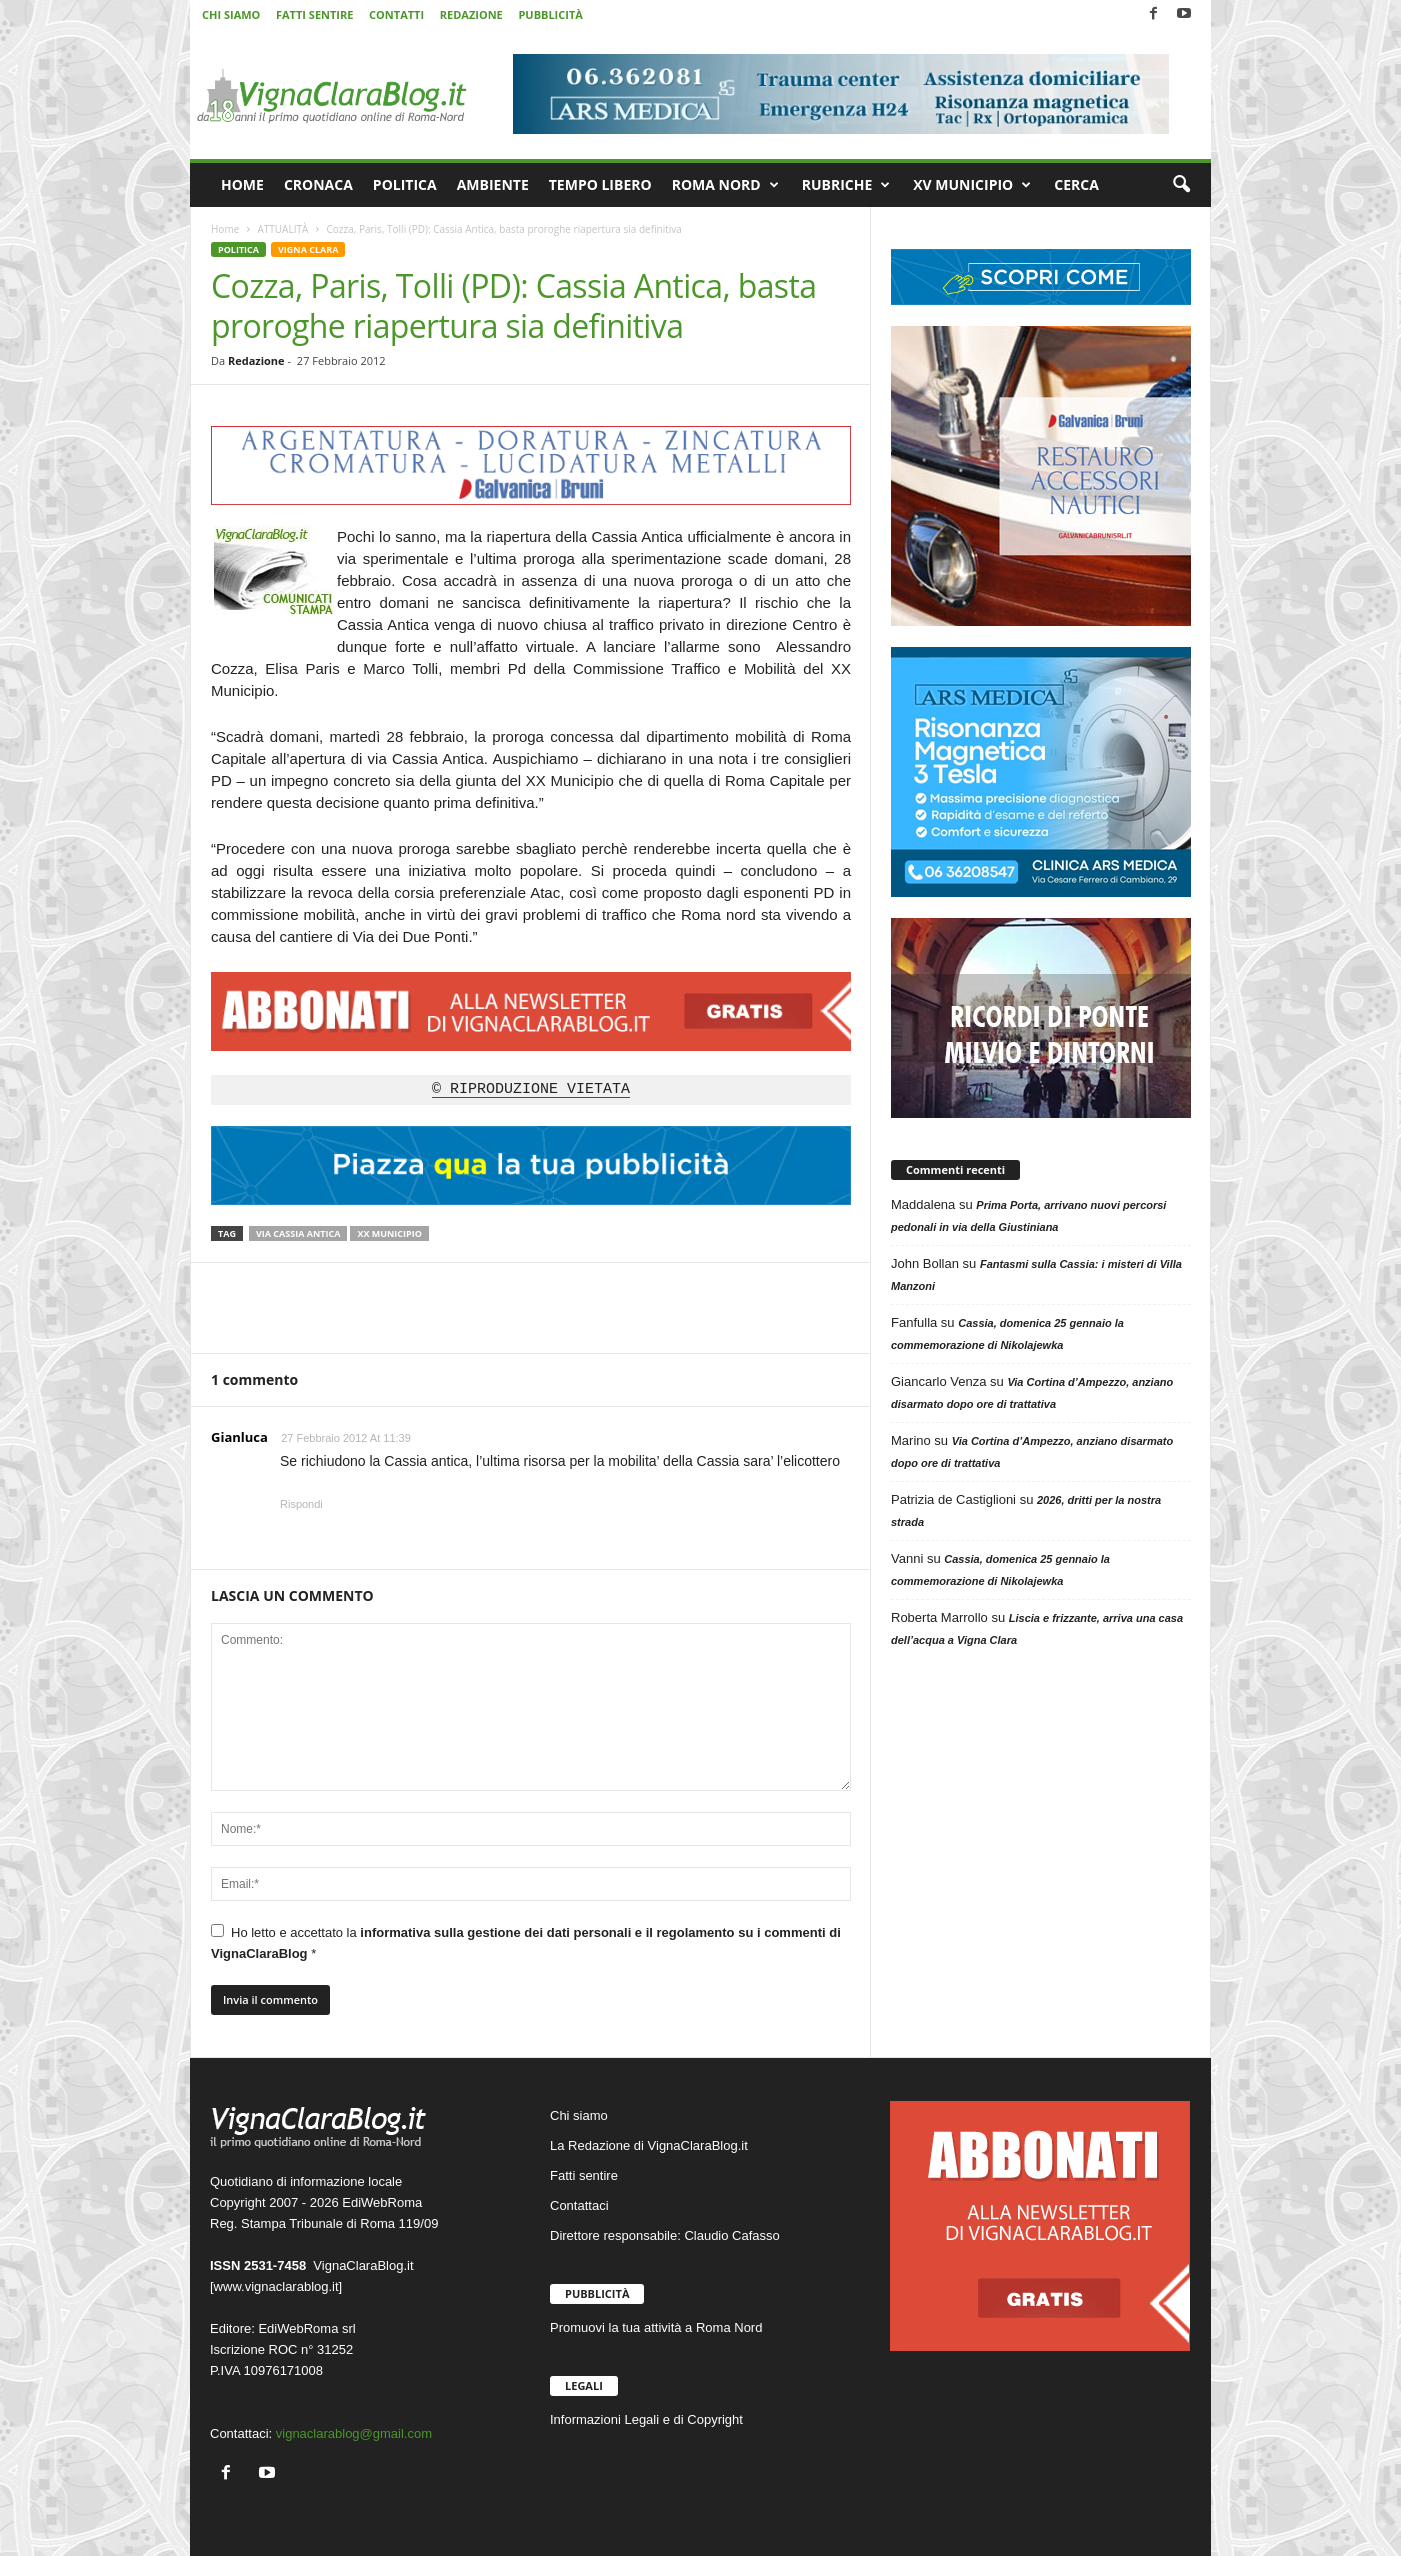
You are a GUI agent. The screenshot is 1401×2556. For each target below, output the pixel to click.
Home (225, 229)
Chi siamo (579, 2115)
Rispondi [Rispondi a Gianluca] (301, 1504)
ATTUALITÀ (282, 229)
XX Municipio (389, 1233)
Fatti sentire (584, 2175)
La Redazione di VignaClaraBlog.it (649, 2145)
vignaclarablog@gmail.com (354, 2433)
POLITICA (405, 184)
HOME (242, 184)
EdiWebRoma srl (306, 2328)
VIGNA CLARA (308, 249)
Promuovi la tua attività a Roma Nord (656, 2327)
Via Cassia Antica (298, 1233)
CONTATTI (396, 14)
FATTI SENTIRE (314, 14)
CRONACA (318, 184)
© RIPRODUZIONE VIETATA (531, 1090)
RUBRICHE (846, 185)
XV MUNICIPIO (972, 185)
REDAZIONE (471, 14)
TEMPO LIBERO (600, 184)
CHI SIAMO (231, 14)
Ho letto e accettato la (526, 1942)
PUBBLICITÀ (550, 14)
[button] (1181, 185)
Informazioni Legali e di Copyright (646, 2419)
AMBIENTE (493, 184)
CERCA (1076, 184)
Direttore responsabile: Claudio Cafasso (665, 2235)
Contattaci (579, 2205)
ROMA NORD (725, 185)
